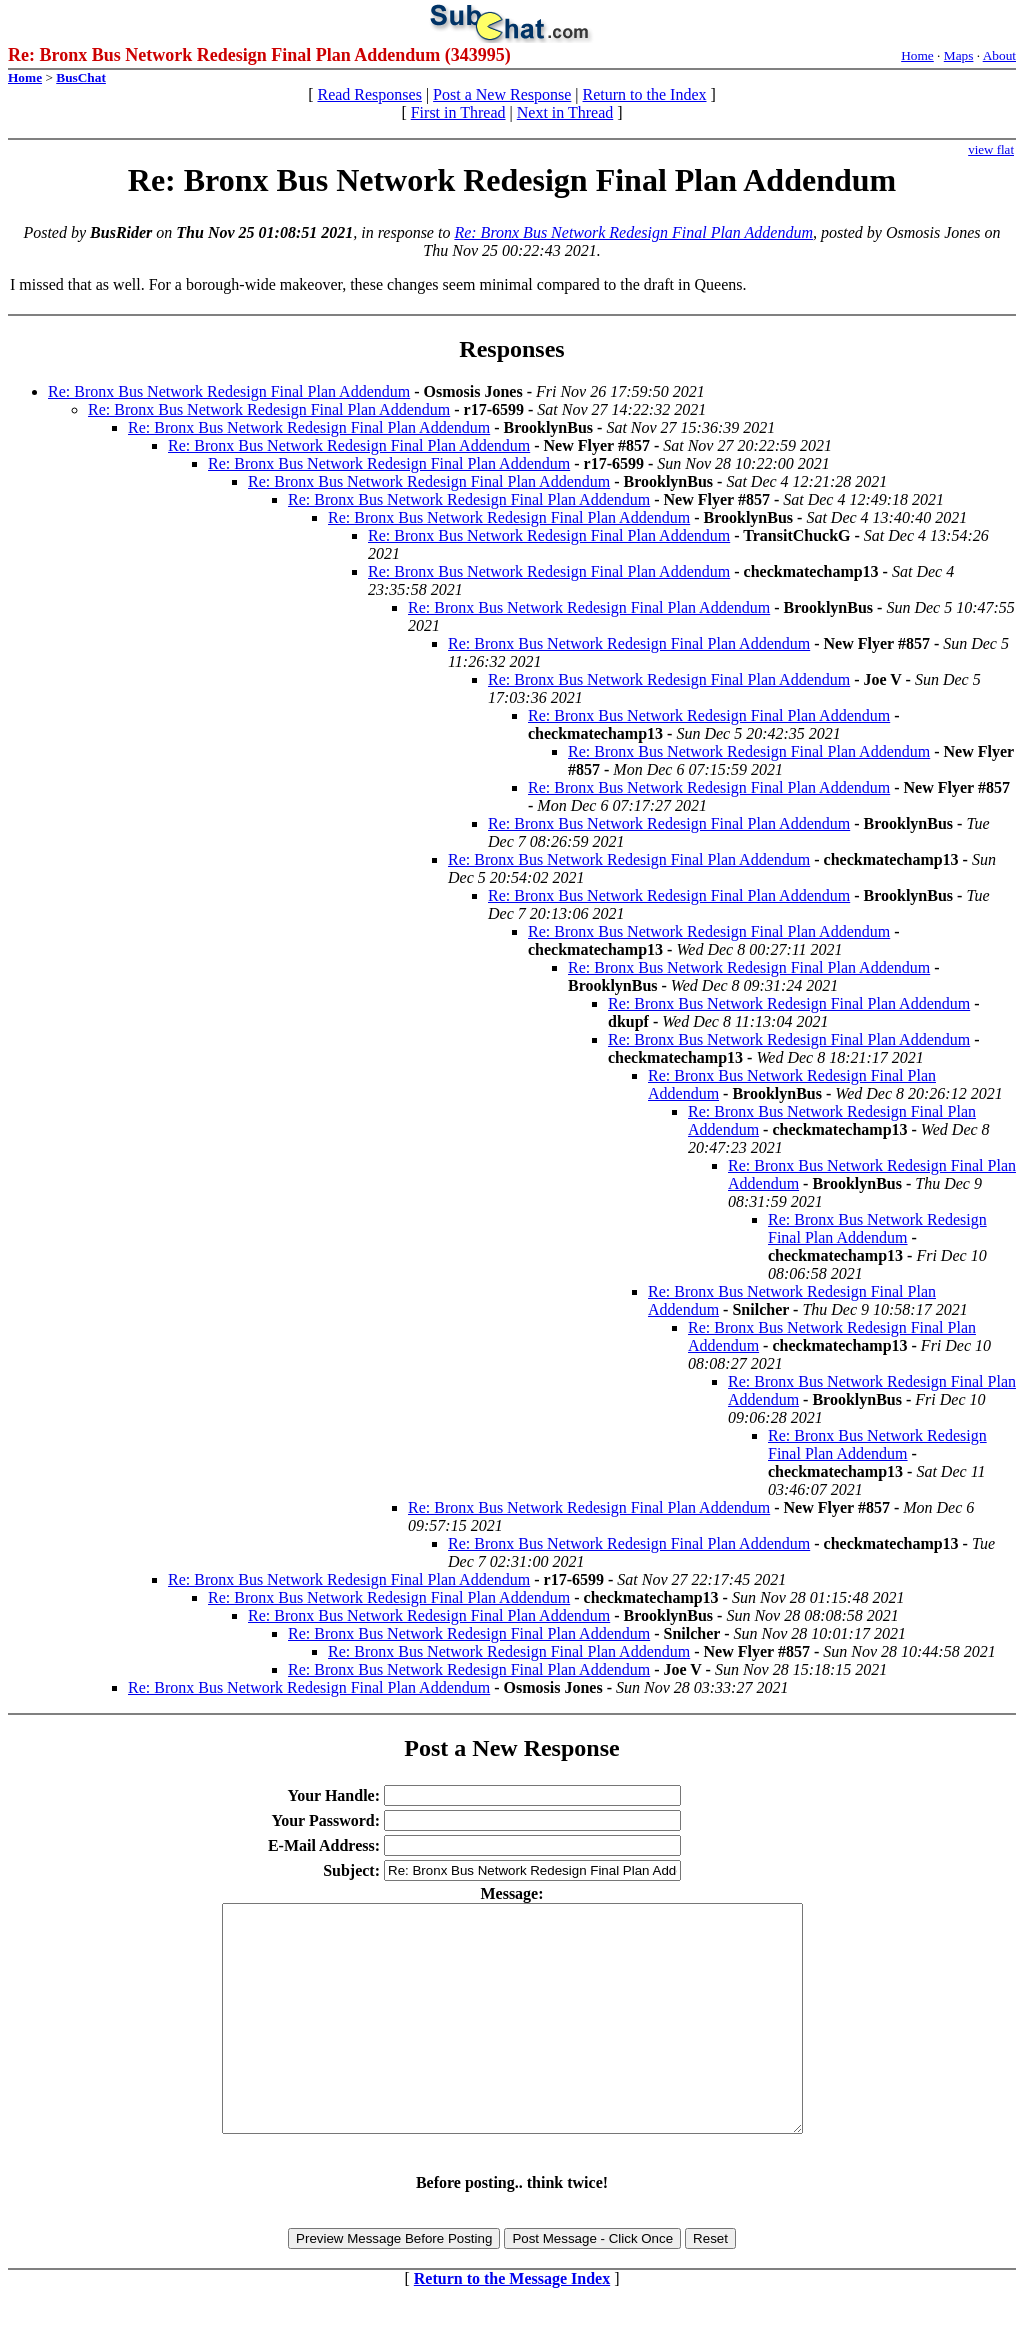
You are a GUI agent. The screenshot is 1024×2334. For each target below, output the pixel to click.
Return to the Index (645, 94)
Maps (959, 55)
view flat (991, 149)
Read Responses (369, 94)
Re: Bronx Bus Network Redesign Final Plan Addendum (633, 232)
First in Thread (458, 112)
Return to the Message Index (512, 2323)
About (999, 55)
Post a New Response (502, 94)
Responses (511, 349)
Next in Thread (565, 112)
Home (917, 55)
